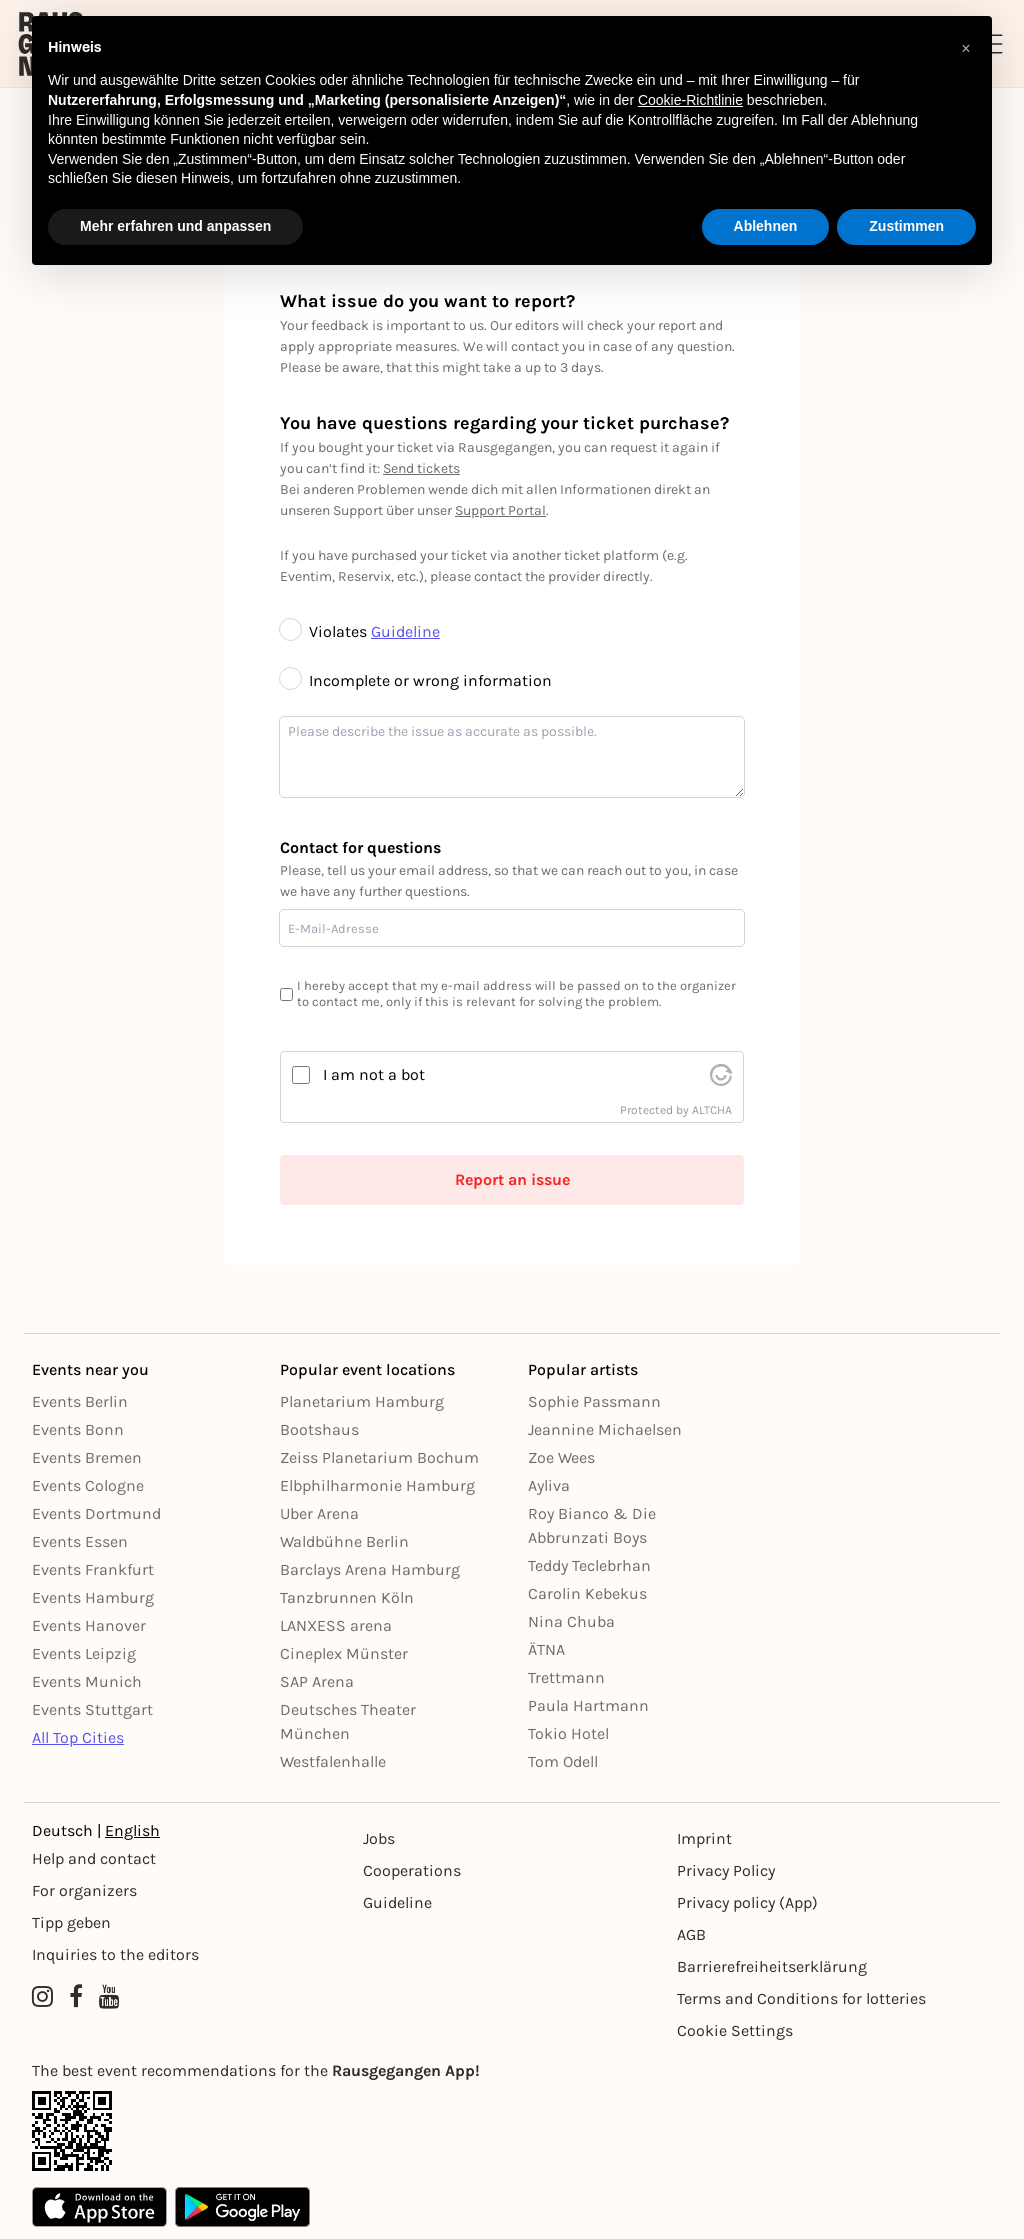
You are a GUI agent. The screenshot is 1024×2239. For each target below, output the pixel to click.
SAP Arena (317, 1681)
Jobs (379, 1838)
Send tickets (421, 468)
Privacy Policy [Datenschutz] (726, 1870)
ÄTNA (546, 1649)
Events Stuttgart (92, 1709)
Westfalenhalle (333, 1761)
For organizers (84, 1890)
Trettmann (566, 1677)
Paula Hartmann (588, 1705)
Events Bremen (87, 1457)
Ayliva (549, 1485)
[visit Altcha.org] (721, 1075)
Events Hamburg (93, 1597)
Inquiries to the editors (115, 1954)
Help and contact (94, 1858)
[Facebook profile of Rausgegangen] (76, 1997)
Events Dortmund (96, 1513)
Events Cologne (88, 1485)
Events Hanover (89, 1625)
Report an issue (512, 1179)
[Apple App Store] (99, 2207)
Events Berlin (80, 1401)
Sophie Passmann (594, 1401)
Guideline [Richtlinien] (397, 1902)
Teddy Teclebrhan (589, 1565)
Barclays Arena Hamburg (370, 1569)
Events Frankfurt (93, 1569)
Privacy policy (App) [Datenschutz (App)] (747, 1902)
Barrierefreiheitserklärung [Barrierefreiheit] (772, 1966)
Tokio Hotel (568, 1733)
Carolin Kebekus (587, 1593)
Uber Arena (319, 1513)
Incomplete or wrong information (416, 680)
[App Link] (512, 2131)
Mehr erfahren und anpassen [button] (175, 226)
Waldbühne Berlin (344, 1541)
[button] (966, 48)
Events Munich (87, 1681)
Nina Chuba (571, 1621)
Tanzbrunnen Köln (347, 1597)
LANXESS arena (336, 1625)
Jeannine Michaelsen (605, 1429)
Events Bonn (78, 1429)
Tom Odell (563, 1761)
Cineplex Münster (344, 1653)
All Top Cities (78, 1737)
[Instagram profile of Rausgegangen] (42, 1997)
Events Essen (80, 1541)
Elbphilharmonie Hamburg (377, 1485)
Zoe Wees (561, 1457)
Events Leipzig (84, 1653)
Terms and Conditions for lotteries (801, 1998)
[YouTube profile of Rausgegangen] (109, 1997)
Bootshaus (319, 1429)
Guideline (405, 631)
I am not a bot (374, 1074)
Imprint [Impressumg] (704, 1838)
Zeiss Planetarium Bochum (379, 1457)
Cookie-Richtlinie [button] (690, 100)
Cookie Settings (735, 2030)
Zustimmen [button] (906, 226)
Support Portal (500, 510)
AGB (691, 1934)
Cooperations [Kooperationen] (412, 1870)
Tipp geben (71, 1922)
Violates (325, 631)
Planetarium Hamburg (362, 1401)
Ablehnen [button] (766, 226)
